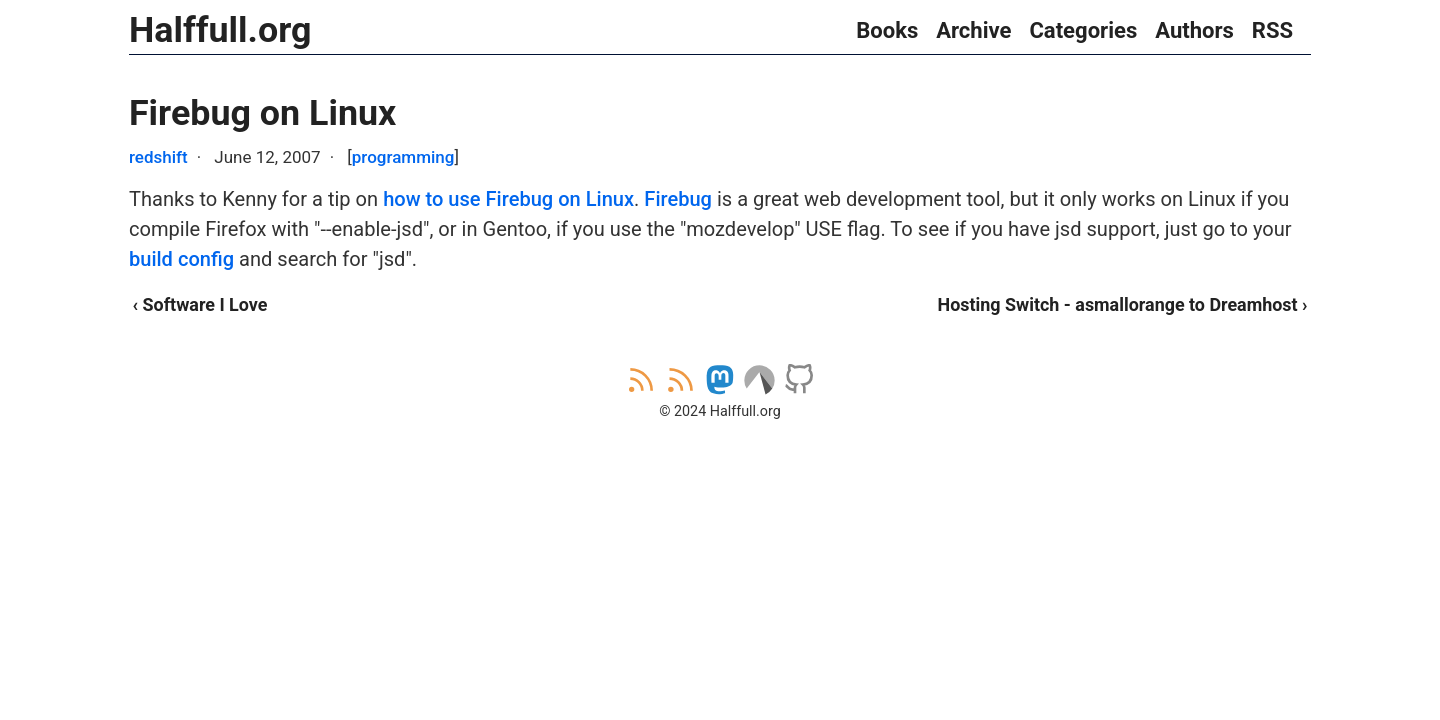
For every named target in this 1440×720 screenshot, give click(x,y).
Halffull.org (220, 30)
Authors (1194, 30)
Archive (973, 30)
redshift (158, 157)
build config (181, 259)
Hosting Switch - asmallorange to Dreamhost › (1123, 304)
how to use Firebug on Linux (508, 199)
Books (887, 30)
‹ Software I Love (200, 304)
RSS (1272, 30)
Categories (1083, 30)
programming (403, 157)
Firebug (678, 199)
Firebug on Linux (262, 113)
